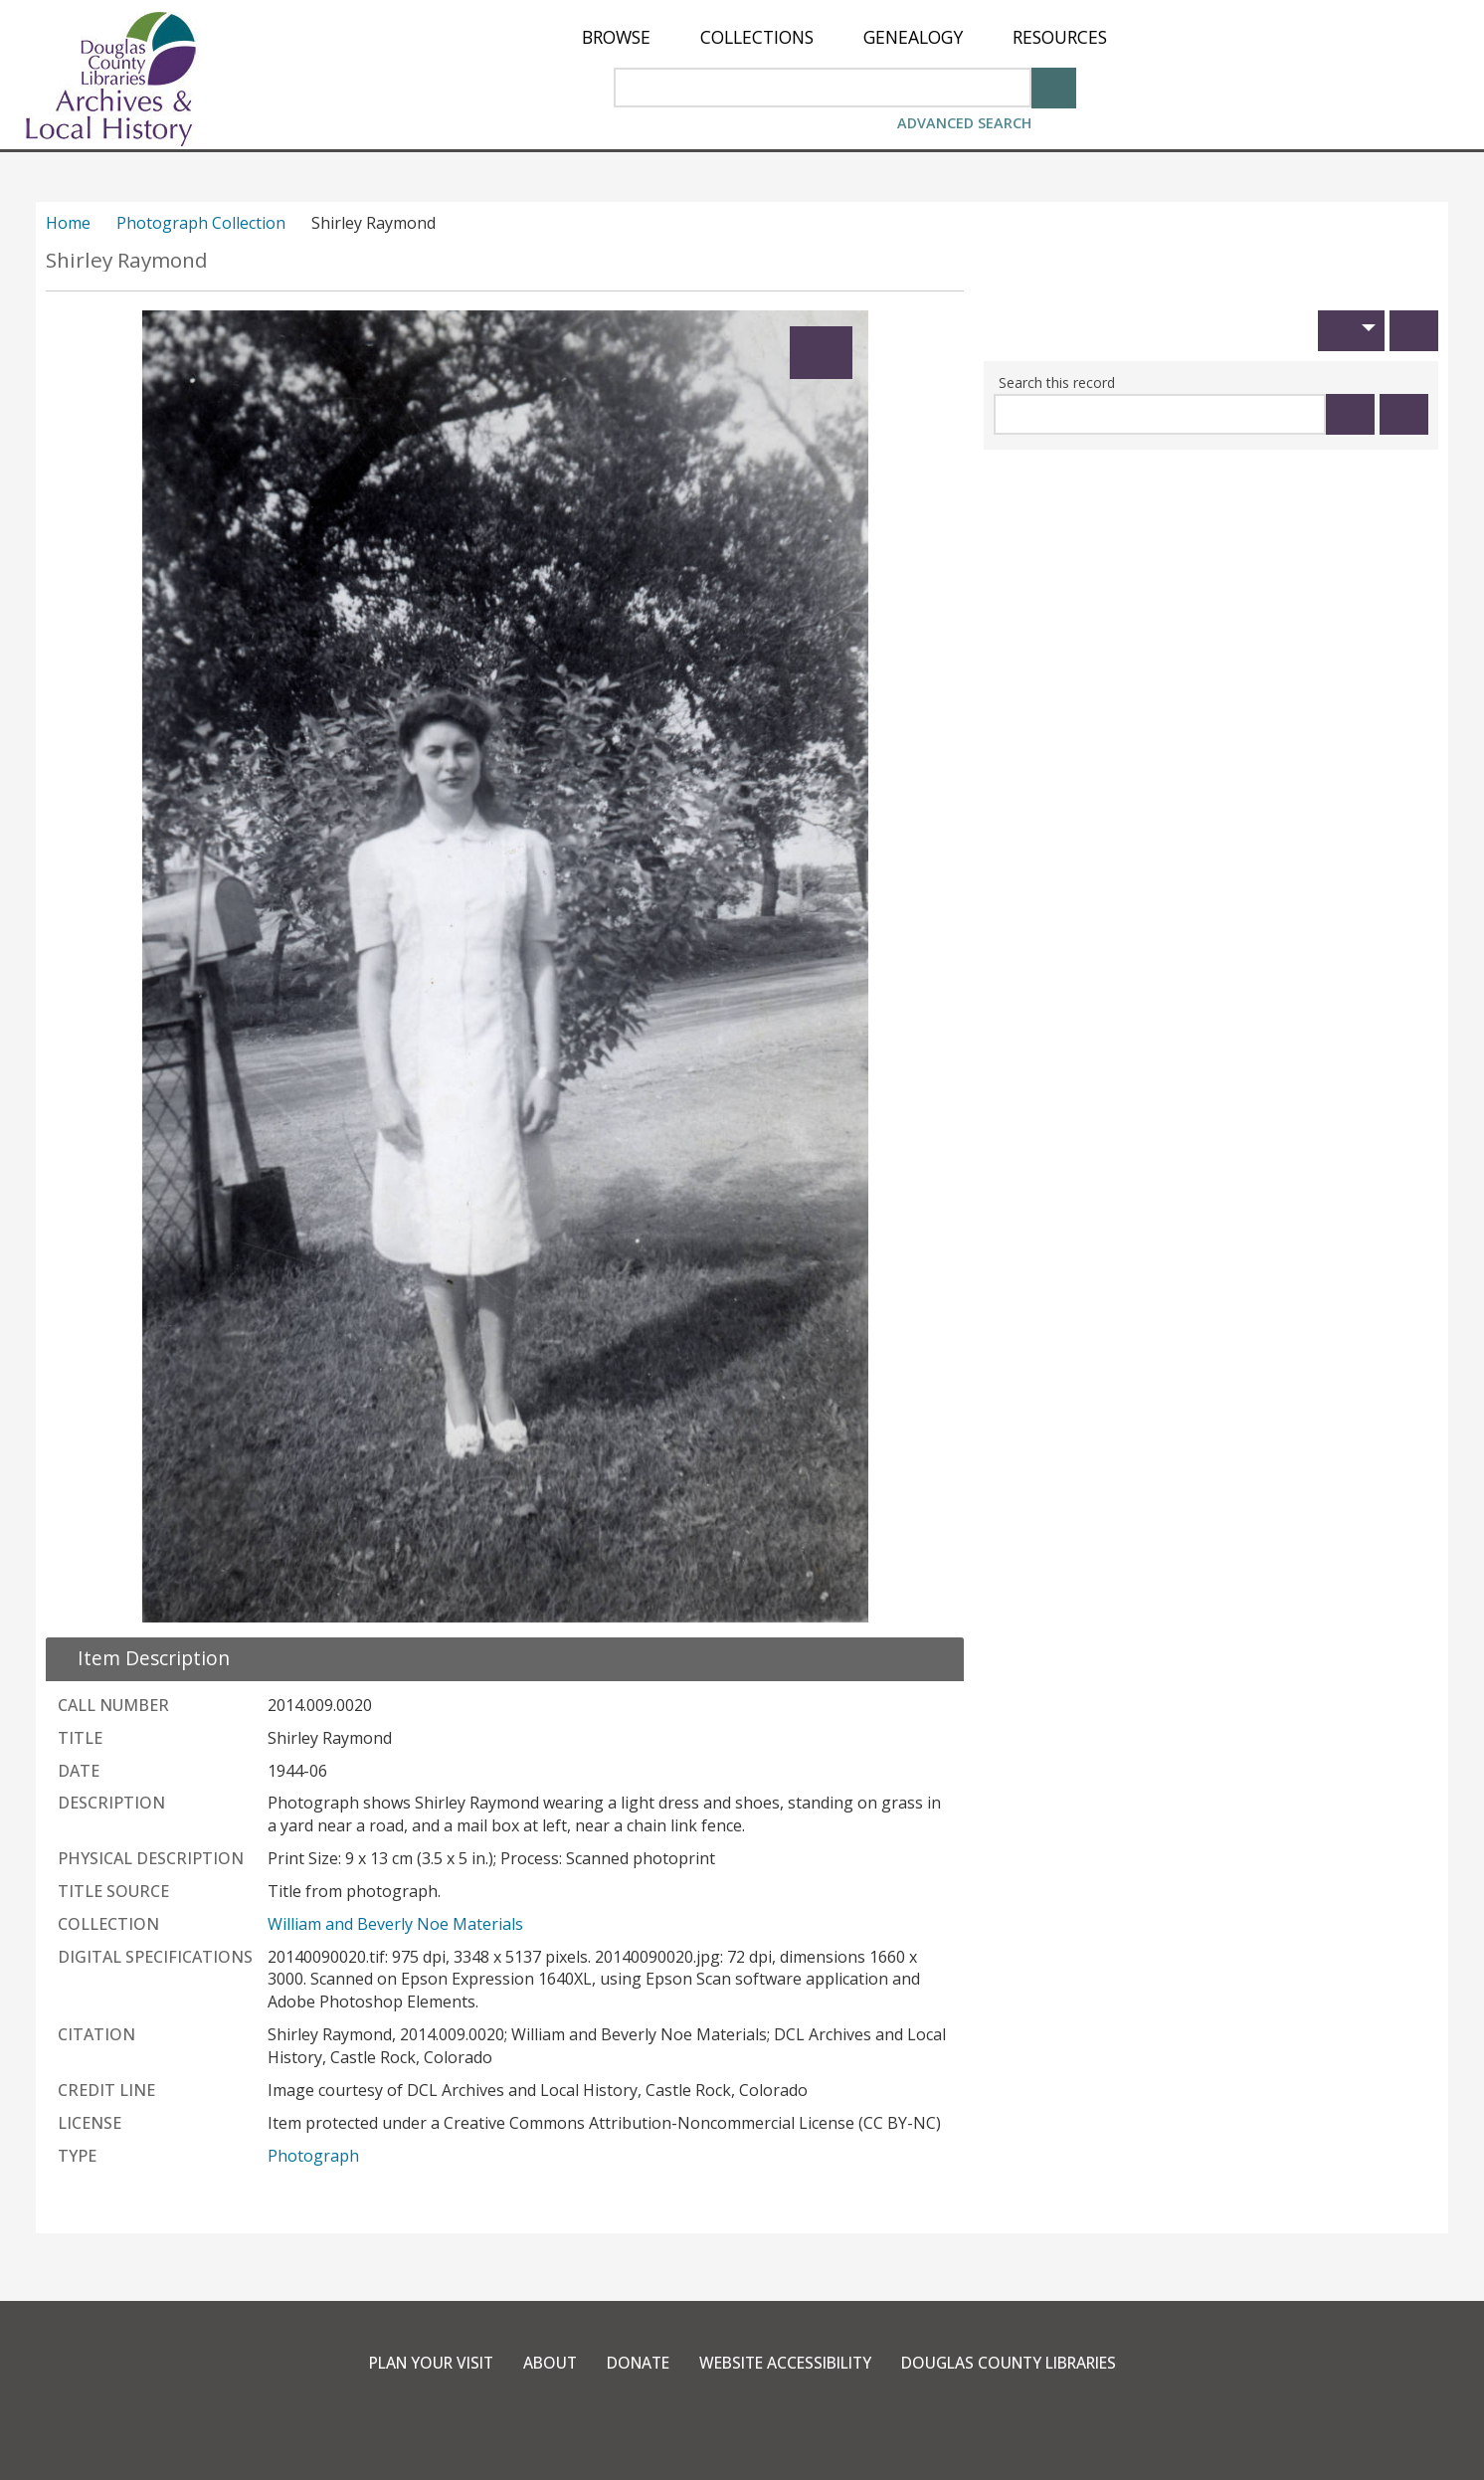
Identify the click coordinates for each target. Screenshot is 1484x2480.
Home (68, 223)
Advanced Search (964, 122)
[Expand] (821, 352)
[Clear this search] (1404, 414)
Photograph (313, 2156)
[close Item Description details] (142, 1657)
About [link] (538, 2363)
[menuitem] (616, 37)
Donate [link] (629, 2363)
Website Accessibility (785, 2363)
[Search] (1053, 86)
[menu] (844, 37)
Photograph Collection (200, 223)
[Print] (1414, 330)
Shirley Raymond (127, 260)
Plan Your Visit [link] (413, 2363)
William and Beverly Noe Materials (395, 1924)
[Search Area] (822, 87)
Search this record (1057, 382)
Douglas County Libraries (1022, 2363)
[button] (1351, 330)
